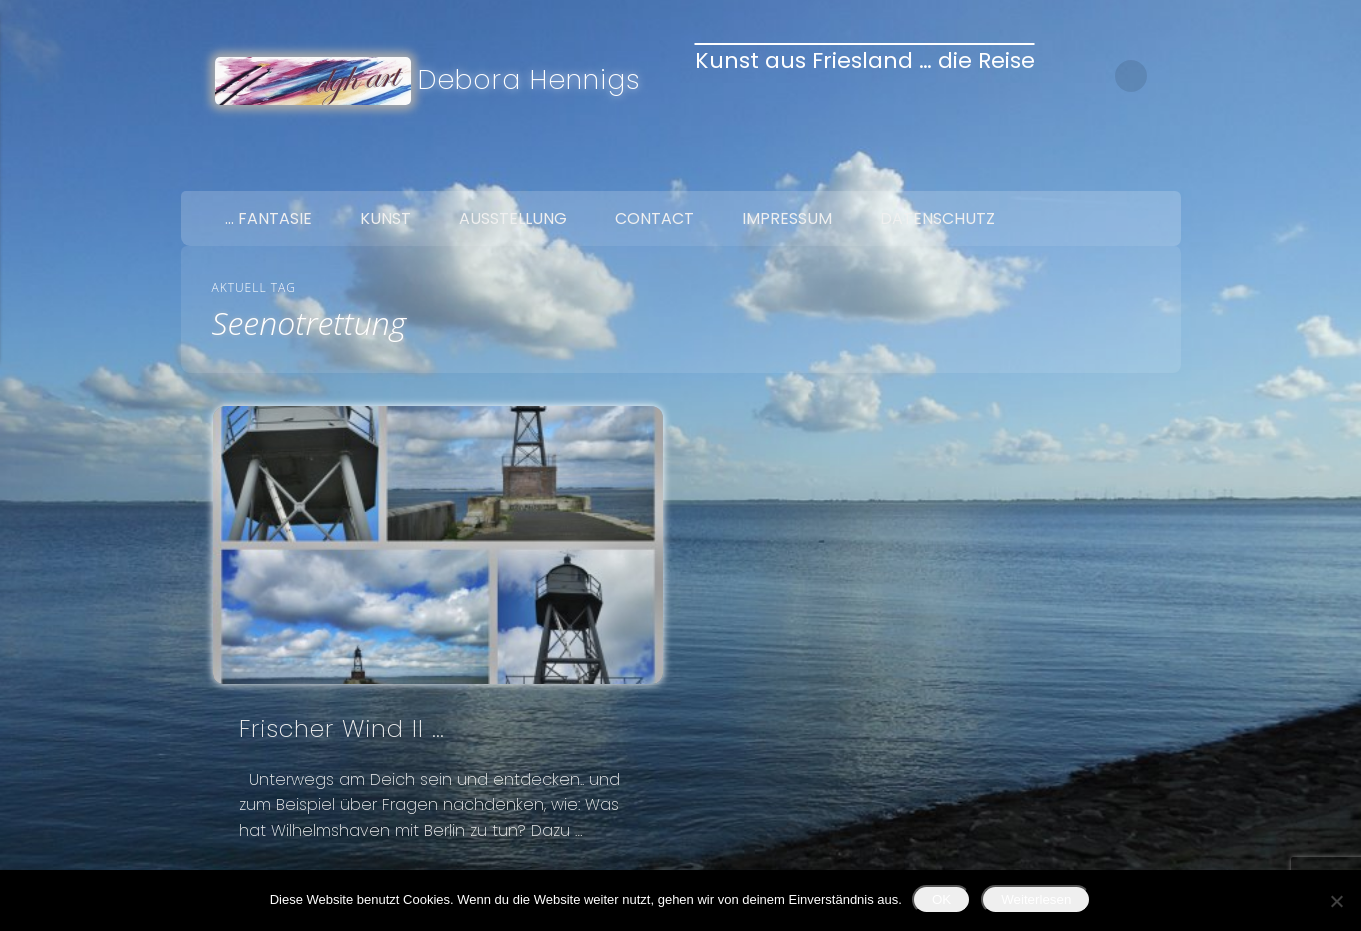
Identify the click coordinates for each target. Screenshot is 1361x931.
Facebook (1075, 168)
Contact (654, 218)
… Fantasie (268, 218)
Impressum (787, 218)
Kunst (385, 218)
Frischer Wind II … (342, 728)
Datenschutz (937, 218)
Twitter (1117, 168)
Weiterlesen (1036, 899)
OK (941, 899)
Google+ (1159, 168)
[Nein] (1336, 901)
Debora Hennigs (529, 79)
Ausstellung (513, 218)
